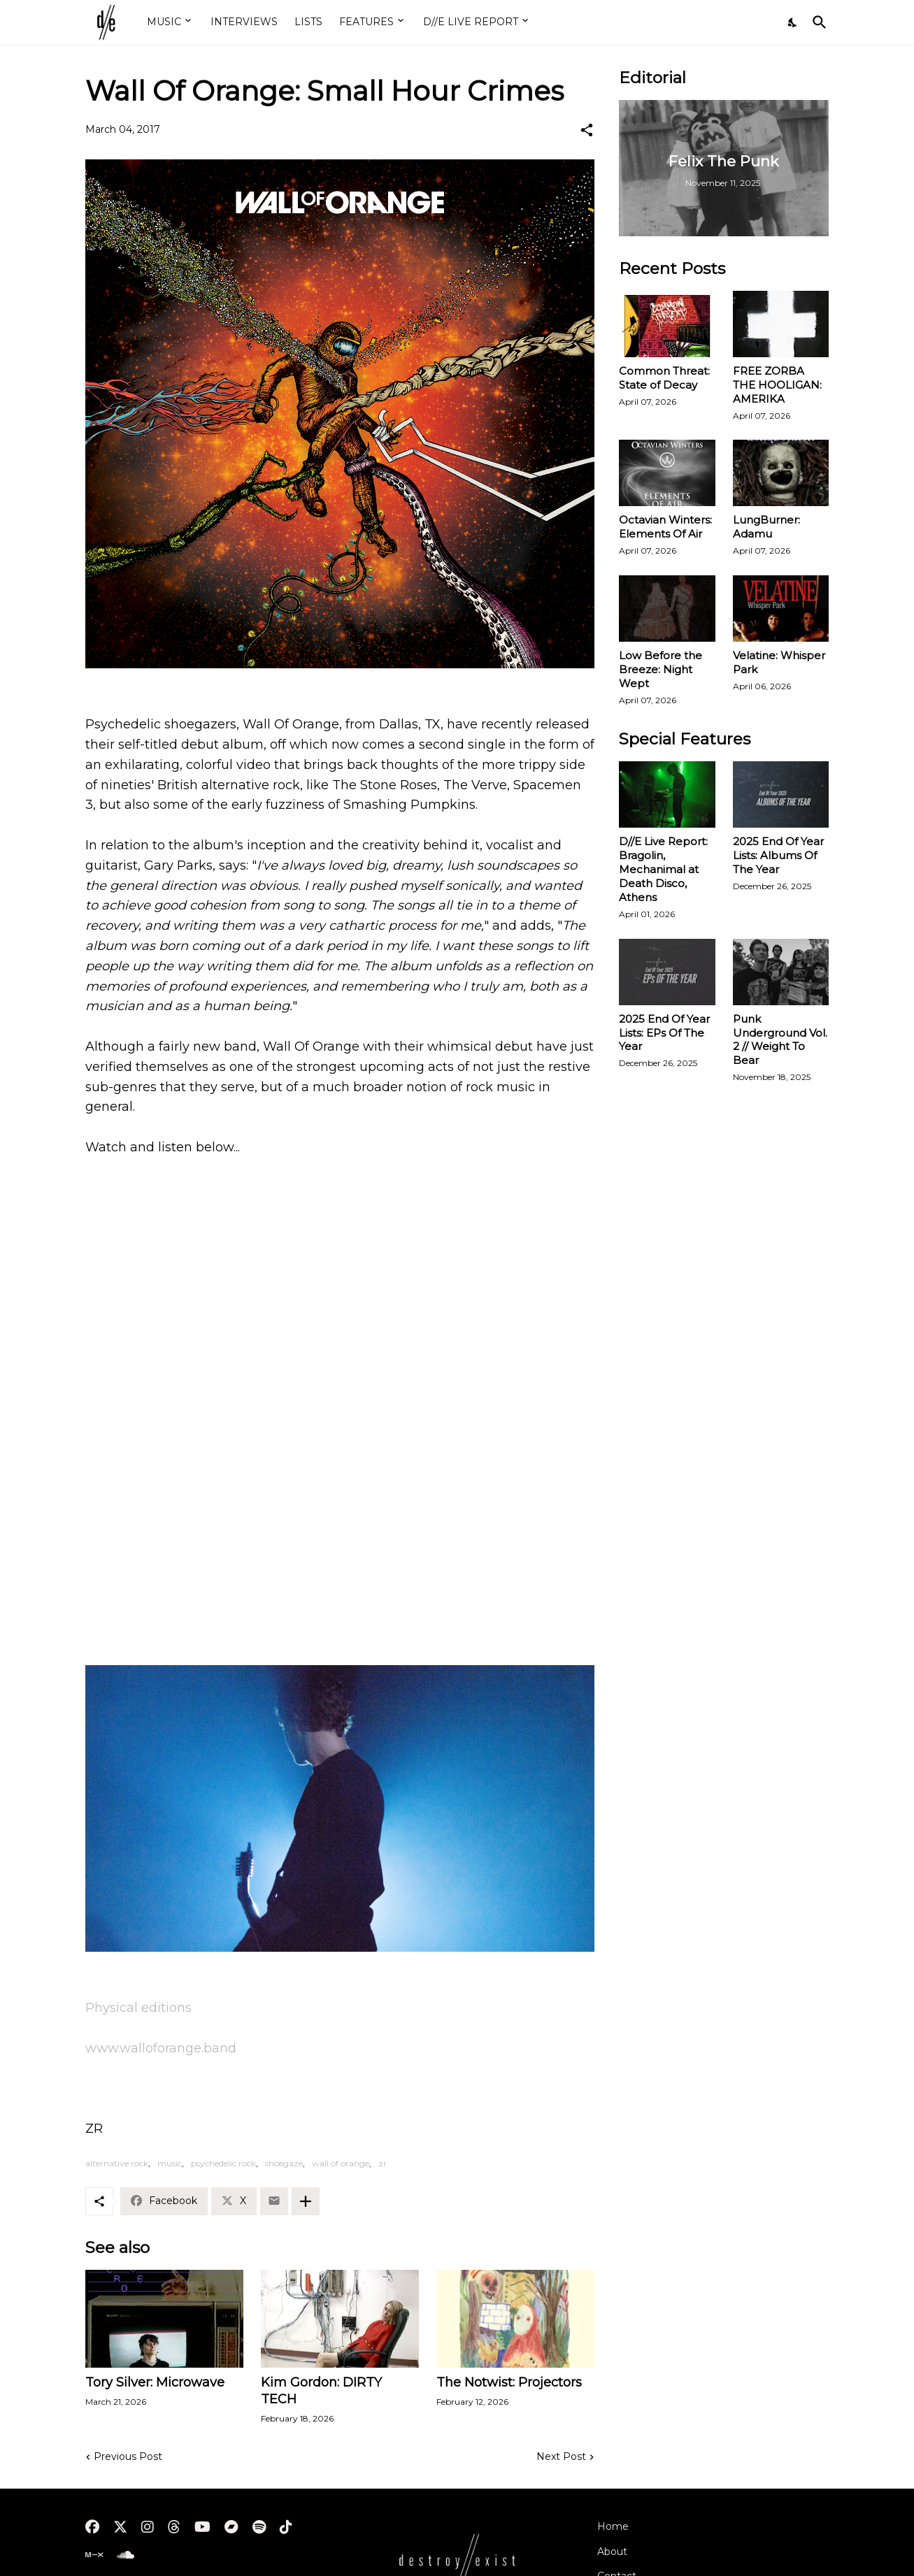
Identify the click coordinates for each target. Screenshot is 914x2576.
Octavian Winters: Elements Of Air (665, 526)
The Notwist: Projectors (509, 2382)
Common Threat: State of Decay (664, 377)
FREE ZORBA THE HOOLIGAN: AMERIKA (777, 384)
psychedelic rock (223, 2163)
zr (382, 2163)
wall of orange (340, 2163)
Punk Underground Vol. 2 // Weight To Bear (780, 1039)
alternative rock (116, 2163)
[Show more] (306, 2201)
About (612, 2551)
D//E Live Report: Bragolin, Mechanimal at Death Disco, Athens (663, 869)
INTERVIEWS (244, 21)
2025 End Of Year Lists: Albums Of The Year (778, 855)
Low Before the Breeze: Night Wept (660, 669)
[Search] (817, 22)
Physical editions (138, 2007)
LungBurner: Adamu (766, 526)
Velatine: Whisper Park (779, 662)
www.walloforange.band (160, 2048)
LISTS (308, 21)
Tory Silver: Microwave (154, 2382)
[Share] (586, 130)
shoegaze (284, 2163)
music (169, 2163)
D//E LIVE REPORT (470, 21)
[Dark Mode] (793, 22)
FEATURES (366, 21)
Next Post (561, 2456)
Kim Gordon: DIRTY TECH (321, 2391)
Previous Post (128, 2456)
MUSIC (164, 21)
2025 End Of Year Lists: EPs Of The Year (664, 1032)
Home (613, 2526)
